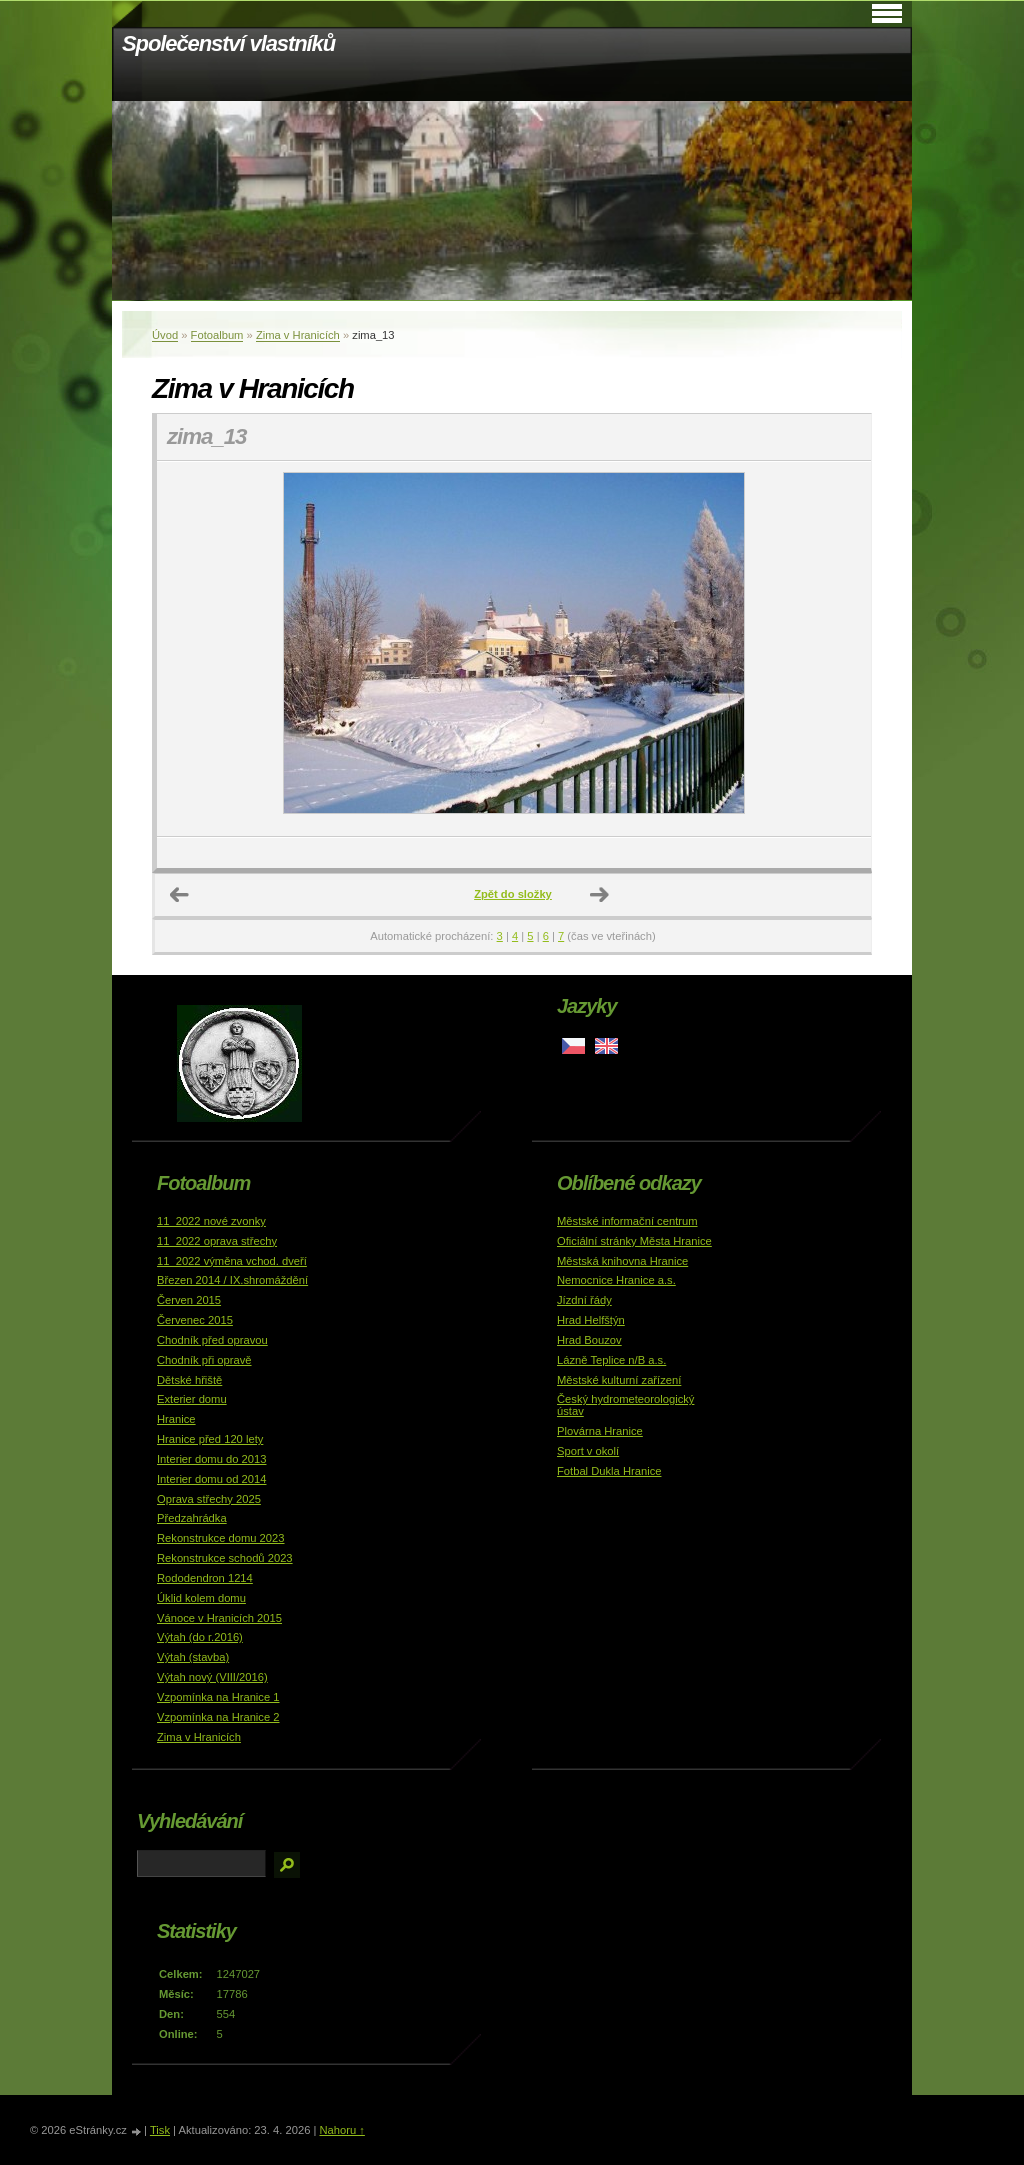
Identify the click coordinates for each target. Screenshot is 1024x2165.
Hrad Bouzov (589, 1340)
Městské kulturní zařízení (619, 1380)
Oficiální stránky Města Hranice (634, 1241)
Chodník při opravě (204, 1360)
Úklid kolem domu (201, 1598)
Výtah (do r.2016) (200, 1637)
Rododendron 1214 (205, 1578)
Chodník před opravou (212, 1340)
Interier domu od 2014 (211, 1479)
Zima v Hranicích (298, 335)
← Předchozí (180, 895)
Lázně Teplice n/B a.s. (611, 1360)
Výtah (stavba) (193, 1657)
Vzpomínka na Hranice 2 (218, 1717)
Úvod (165, 335)
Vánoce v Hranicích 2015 (219, 1618)
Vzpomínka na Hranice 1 (218, 1697)
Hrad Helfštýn (591, 1320)
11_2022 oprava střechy (217, 1241)
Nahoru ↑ (341, 2130)
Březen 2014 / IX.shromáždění (232, 1280)
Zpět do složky (513, 894)
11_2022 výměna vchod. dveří (232, 1261)
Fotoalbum (217, 335)
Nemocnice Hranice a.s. (616, 1280)
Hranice (176, 1419)
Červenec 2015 (195, 1320)
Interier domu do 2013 (211, 1459)
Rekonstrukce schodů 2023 (225, 1558)
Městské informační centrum (627, 1221)
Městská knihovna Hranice (622, 1261)
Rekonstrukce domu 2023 (221, 1538)
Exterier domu (192, 1399)
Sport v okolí (588, 1451)
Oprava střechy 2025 (209, 1499)
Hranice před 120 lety (210, 1439)
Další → (600, 895)
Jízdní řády (584, 1300)
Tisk (160, 2130)
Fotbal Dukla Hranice (609, 1471)
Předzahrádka (192, 1518)
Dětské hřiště (189, 1380)
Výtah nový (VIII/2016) (212, 1677)
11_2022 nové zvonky (211, 1221)
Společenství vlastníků (228, 43)
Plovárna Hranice (600, 1431)
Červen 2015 (189, 1300)
